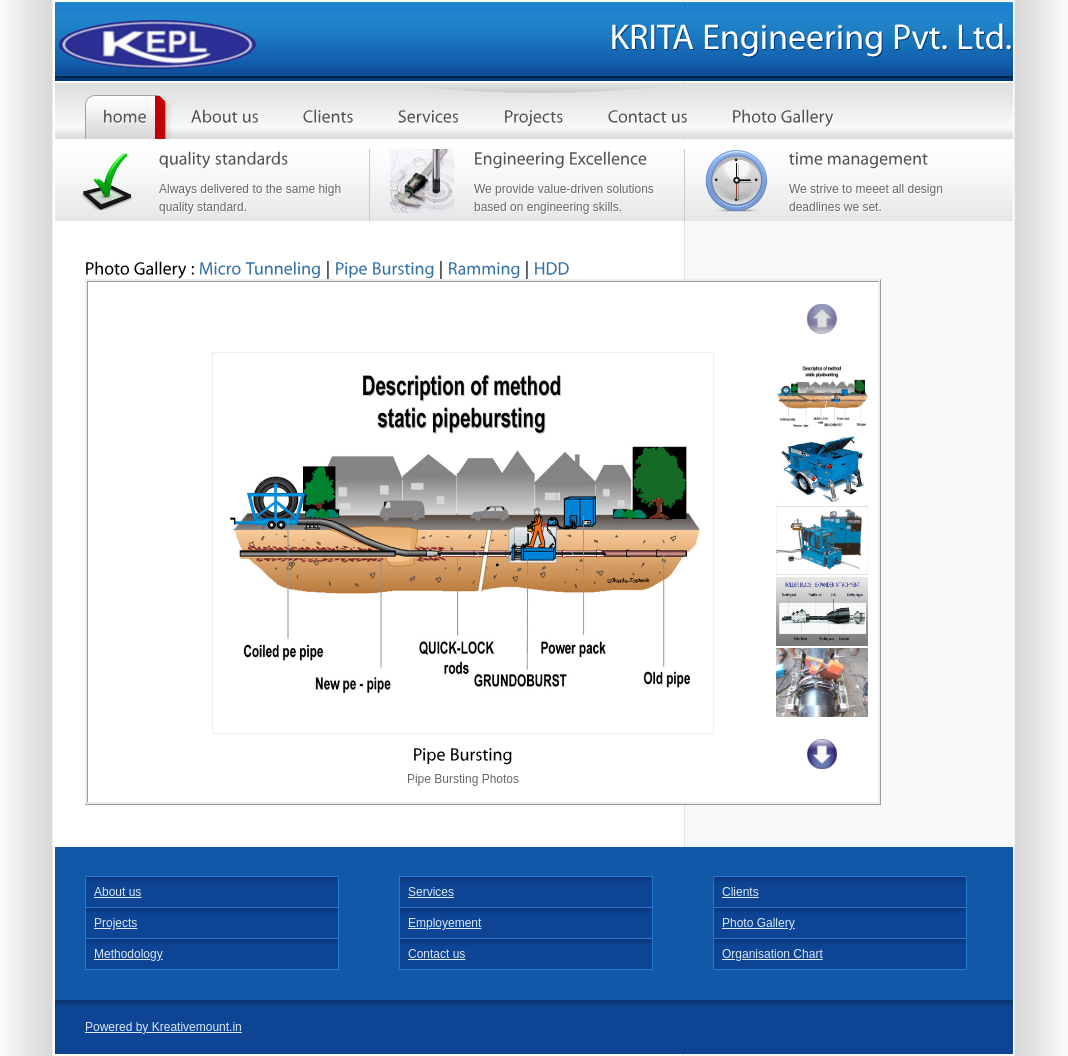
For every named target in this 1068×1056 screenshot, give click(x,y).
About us (117, 892)
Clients (740, 892)
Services (431, 892)
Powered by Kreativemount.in (163, 1027)
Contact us (436, 954)
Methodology (128, 954)
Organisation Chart (772, 954)
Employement (444, 923)
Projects (115, 923)
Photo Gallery (758, 923)
